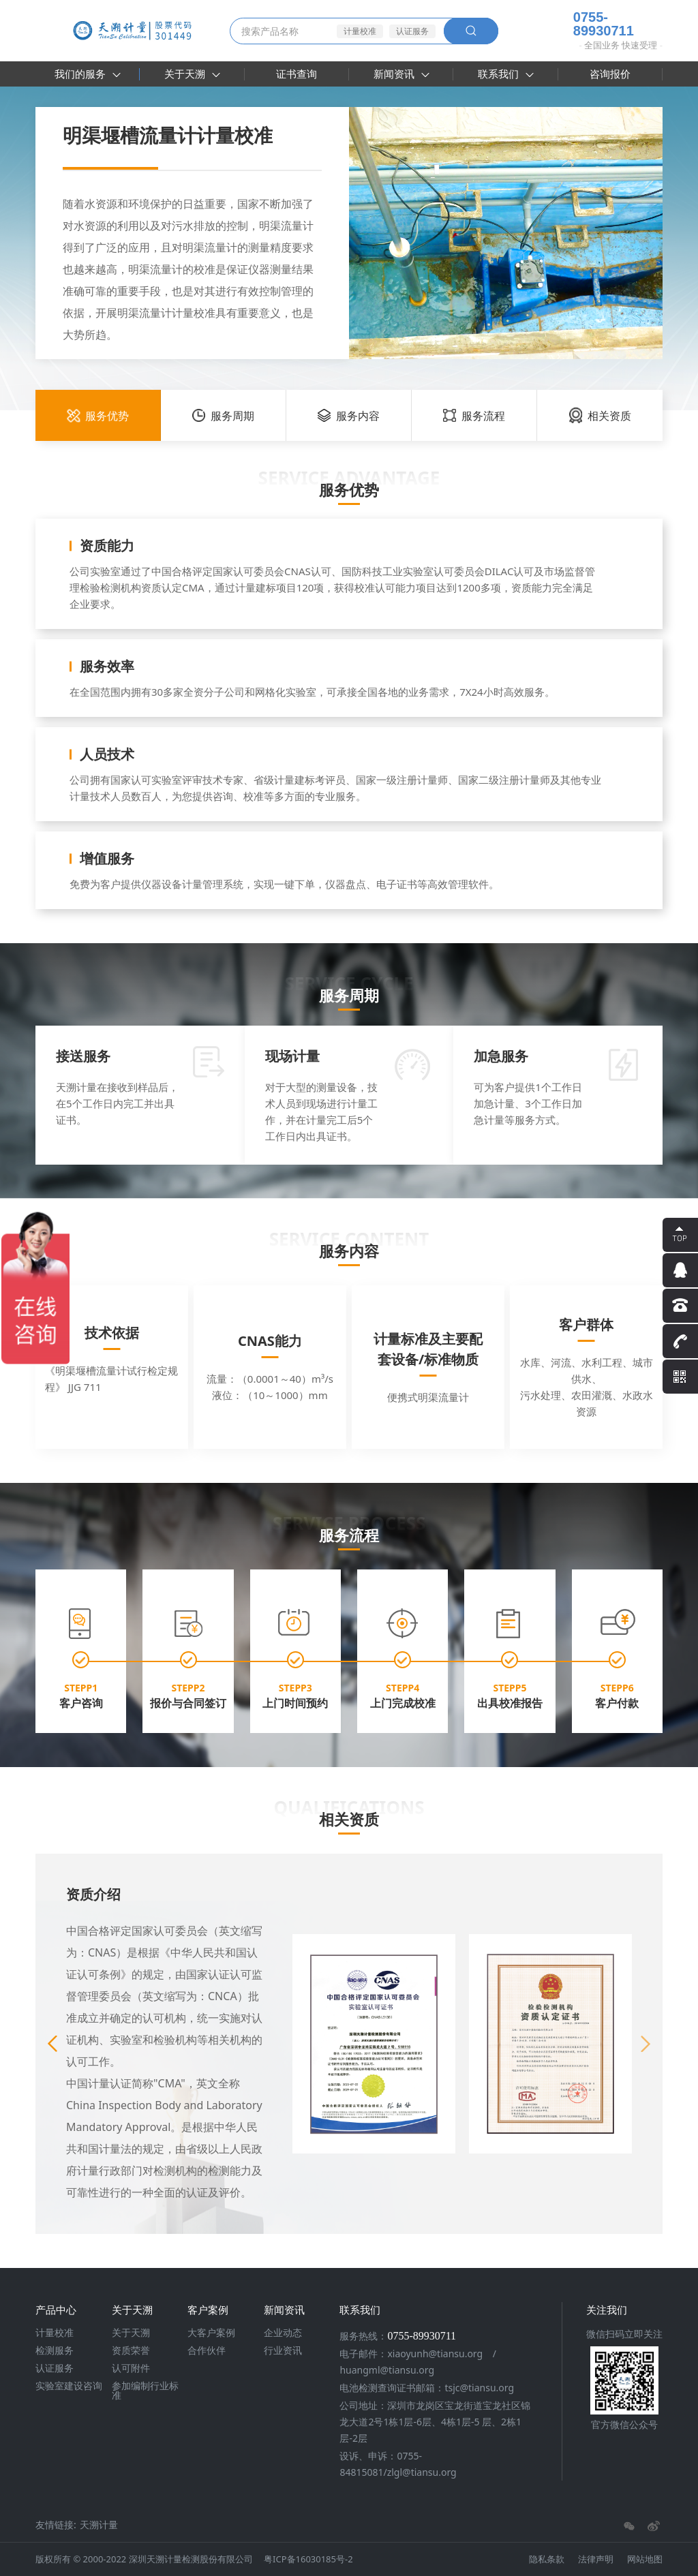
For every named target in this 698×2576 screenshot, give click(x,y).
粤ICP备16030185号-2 (308, 2559)
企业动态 (283, 2332)
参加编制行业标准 (145, 2390)
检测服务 (54, 2350)
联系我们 (506, 73)
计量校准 (360, 31)
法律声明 (595, 2559)
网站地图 (645, 2559)
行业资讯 (283, 2350)
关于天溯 (192, 73)
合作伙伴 (206, 2350)
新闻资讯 (401, 73)
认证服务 (412, 31)
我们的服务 (88, 73)
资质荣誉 (131, 2350)
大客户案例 (211, 2332)
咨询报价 (610, 73)
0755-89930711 (593, 23)
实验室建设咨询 (68, 2386)
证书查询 (296, 73)
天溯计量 (99, 2524)
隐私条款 (546, 2559)
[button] (645, 2044)
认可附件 (131, 2368)
